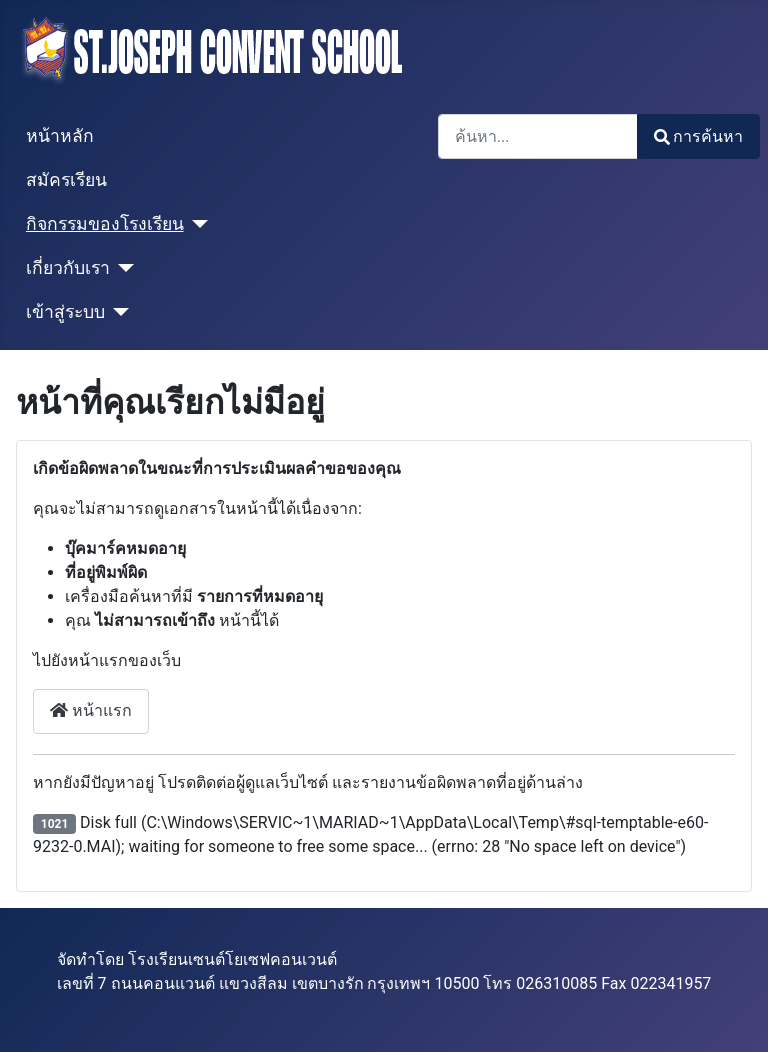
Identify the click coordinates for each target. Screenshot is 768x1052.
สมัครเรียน (66, 180)
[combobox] (538, 136)
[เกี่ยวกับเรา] (122, 268)
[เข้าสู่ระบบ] (117, 312)
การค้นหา (698, 136)
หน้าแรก (91, 710)
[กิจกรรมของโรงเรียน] (196, 224)
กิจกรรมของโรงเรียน (105, 224)
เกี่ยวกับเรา (68, 268)
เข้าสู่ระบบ (65, 312)
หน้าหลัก (60, 136)
